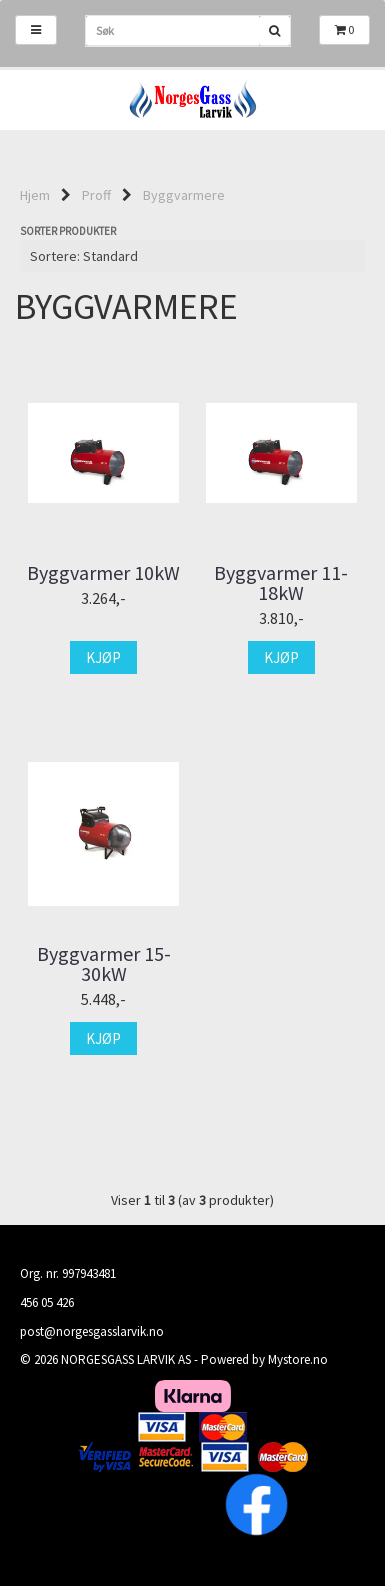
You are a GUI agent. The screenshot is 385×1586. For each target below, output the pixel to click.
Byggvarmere (184, 195)
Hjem (35, 195)
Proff (96, 195)
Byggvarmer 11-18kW (281, 583)
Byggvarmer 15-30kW (104, 964)
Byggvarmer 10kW (103, 573)
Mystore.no (298, 1359)
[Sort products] (192, 256)
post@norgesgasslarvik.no (92, 1331)
